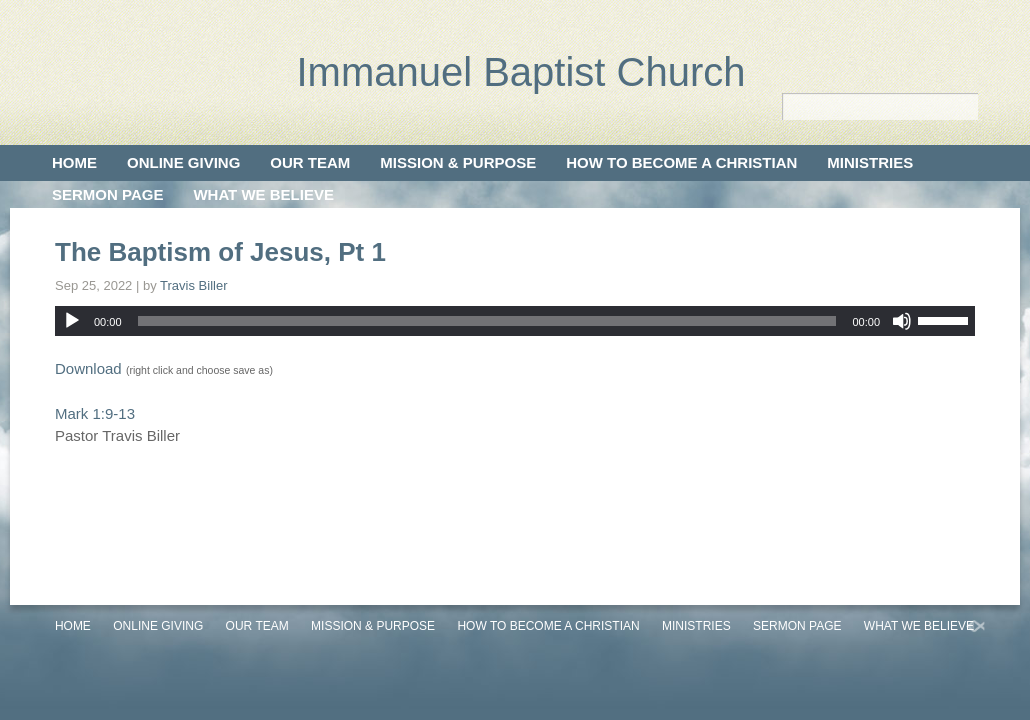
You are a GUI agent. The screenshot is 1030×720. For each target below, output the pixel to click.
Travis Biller (193, 285)
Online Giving (183, 162)
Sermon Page (107, 194)
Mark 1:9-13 (95, 413)
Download (88, 368)
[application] (515, 321)
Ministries (870, 162)
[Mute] (902, 321)
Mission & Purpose (458, 162)
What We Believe (263, 194)
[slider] (487, 321)
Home (74, 162)
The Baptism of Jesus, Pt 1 (220, 252)
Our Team (310, 162)
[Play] (72, 321)
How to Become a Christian (681, 162)
